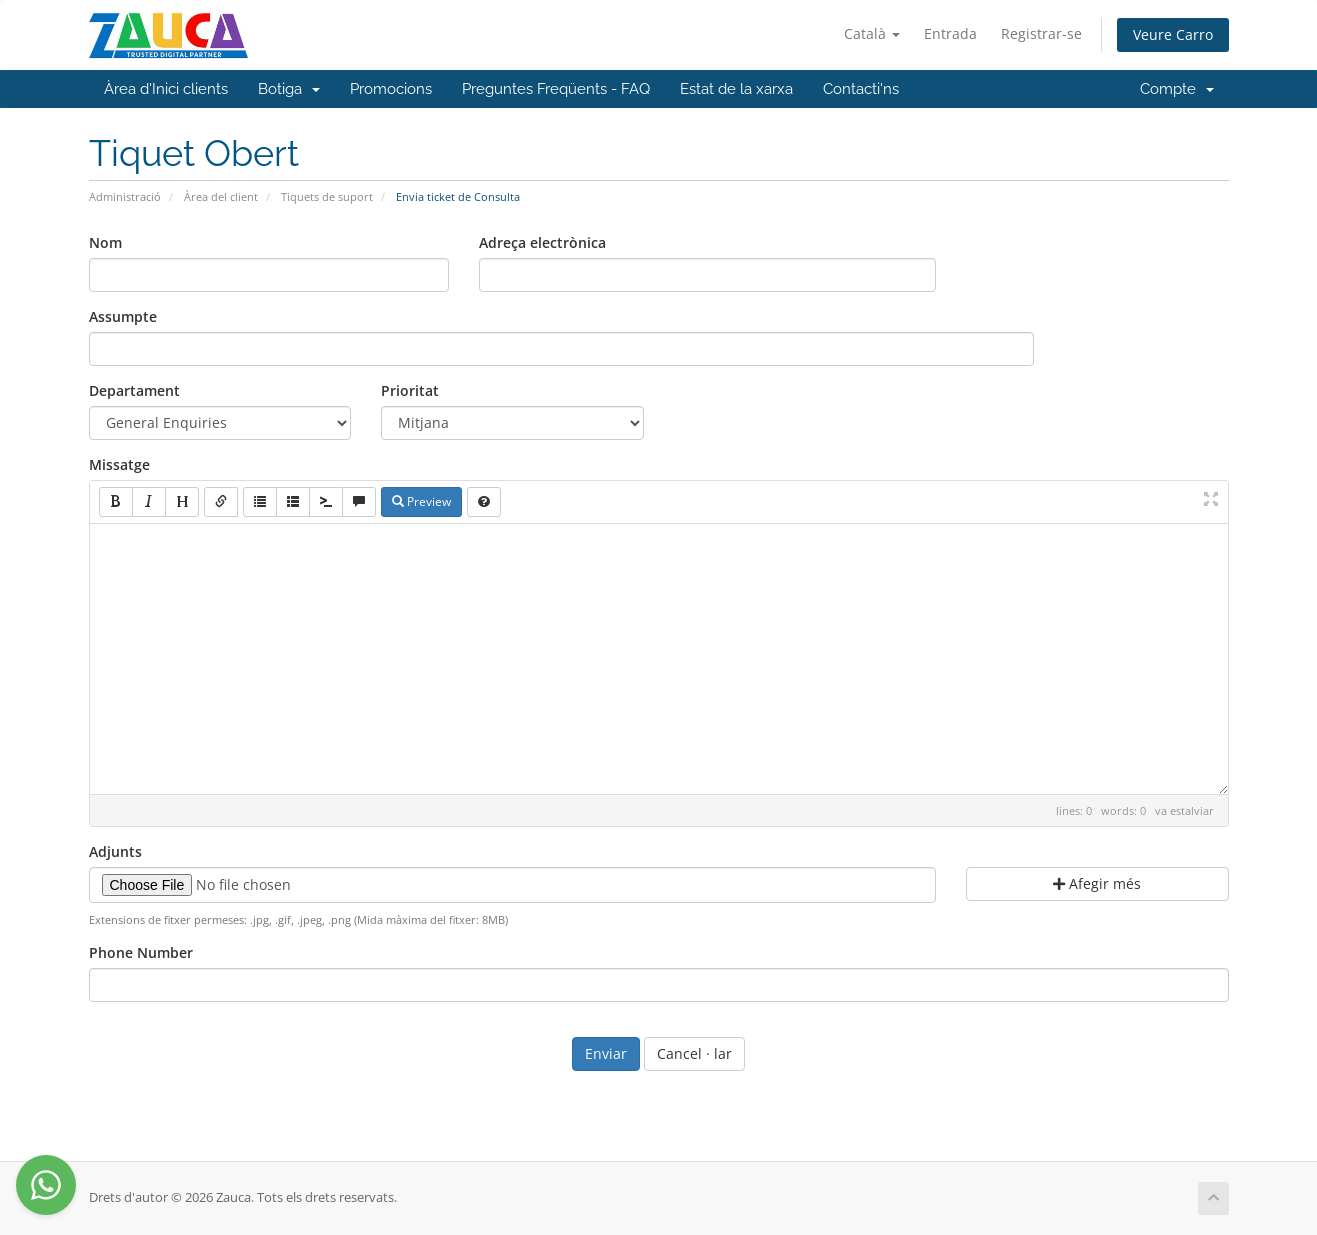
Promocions (391, 89)
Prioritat (410, 390)
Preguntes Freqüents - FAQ (556, 89)
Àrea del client (221, 196)
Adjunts (115, 851)
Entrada (950, 33)
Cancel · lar (694, 1053)
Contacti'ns (861, 89)
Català (872, 33)
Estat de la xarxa (736, 89)
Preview (421, 501)
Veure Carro (1173, 34)
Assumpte (123, 316)
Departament (134, 390)
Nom (105, 242)
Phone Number (141, 952)
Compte (1177, 89)
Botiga (289, 89)
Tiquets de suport (327, 196)
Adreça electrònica (542, 242)
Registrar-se (1041, 33)
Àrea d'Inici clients (166, 89)
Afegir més (1097, 883)
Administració (125, 196)
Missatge (119, 464)
